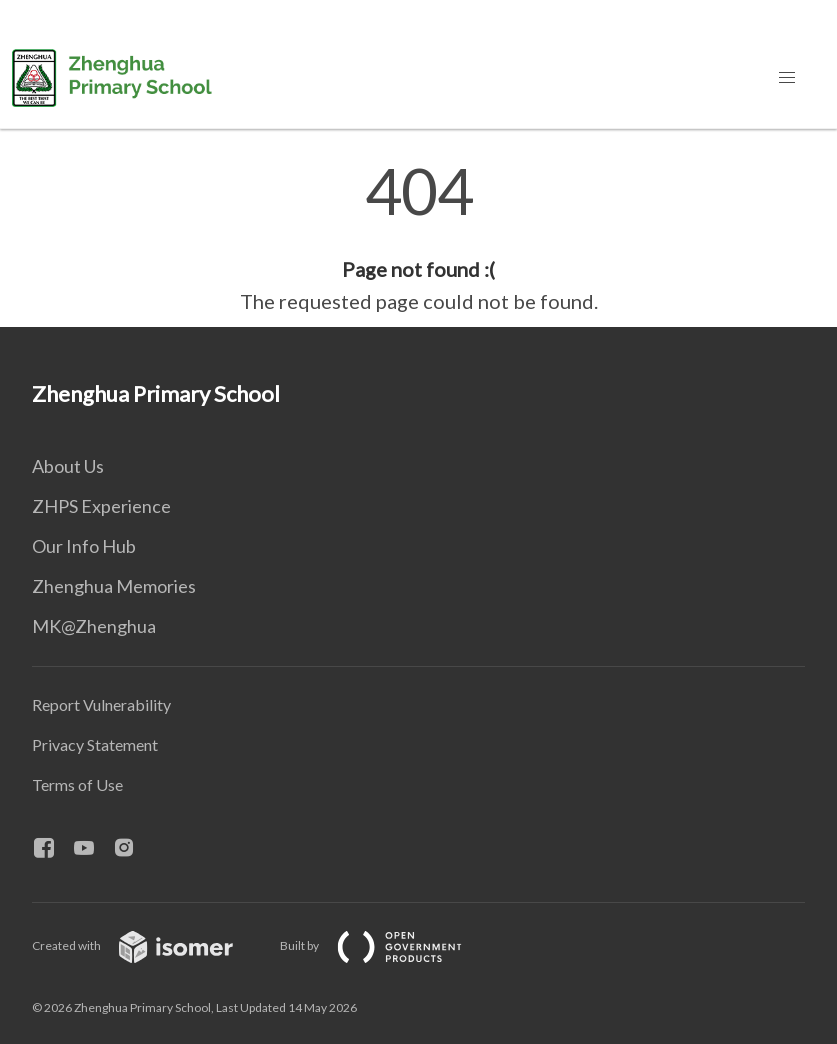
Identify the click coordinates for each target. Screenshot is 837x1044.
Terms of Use (77, 784)
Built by (387, 945)
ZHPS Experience (101, 506)
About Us (68, 466)
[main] (418, 238)
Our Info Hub (84, 546)
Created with (148, 945)
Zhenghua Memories (114, 586)
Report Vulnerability (101, 704)
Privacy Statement (95, 744)
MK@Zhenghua (94, 626)
